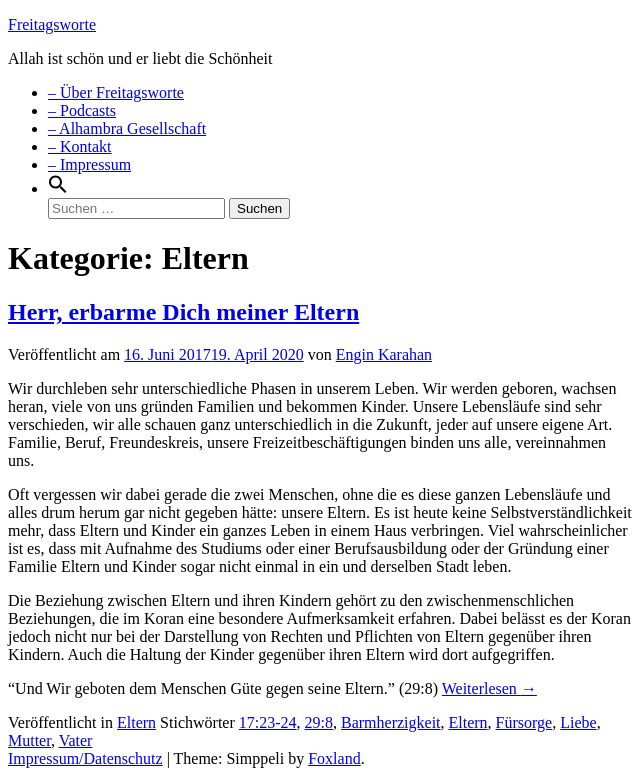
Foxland (334, 758)
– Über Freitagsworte (116, 92)
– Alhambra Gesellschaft (127, 128)
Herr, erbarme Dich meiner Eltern (183, 312)
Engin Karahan (384, 354)
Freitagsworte (52, 24)
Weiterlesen (489, 688)
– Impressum (89, 164)
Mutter (29, 740)
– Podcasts (82, 110)
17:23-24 (268, 722)
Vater (76, 740)
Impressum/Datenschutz (85, 758)
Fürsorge (524, 722)
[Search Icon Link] (58, 188)
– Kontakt (80, 146)
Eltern (136, 722)
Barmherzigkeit (391, 722)
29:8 (319, 722)
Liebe (578, 722)
